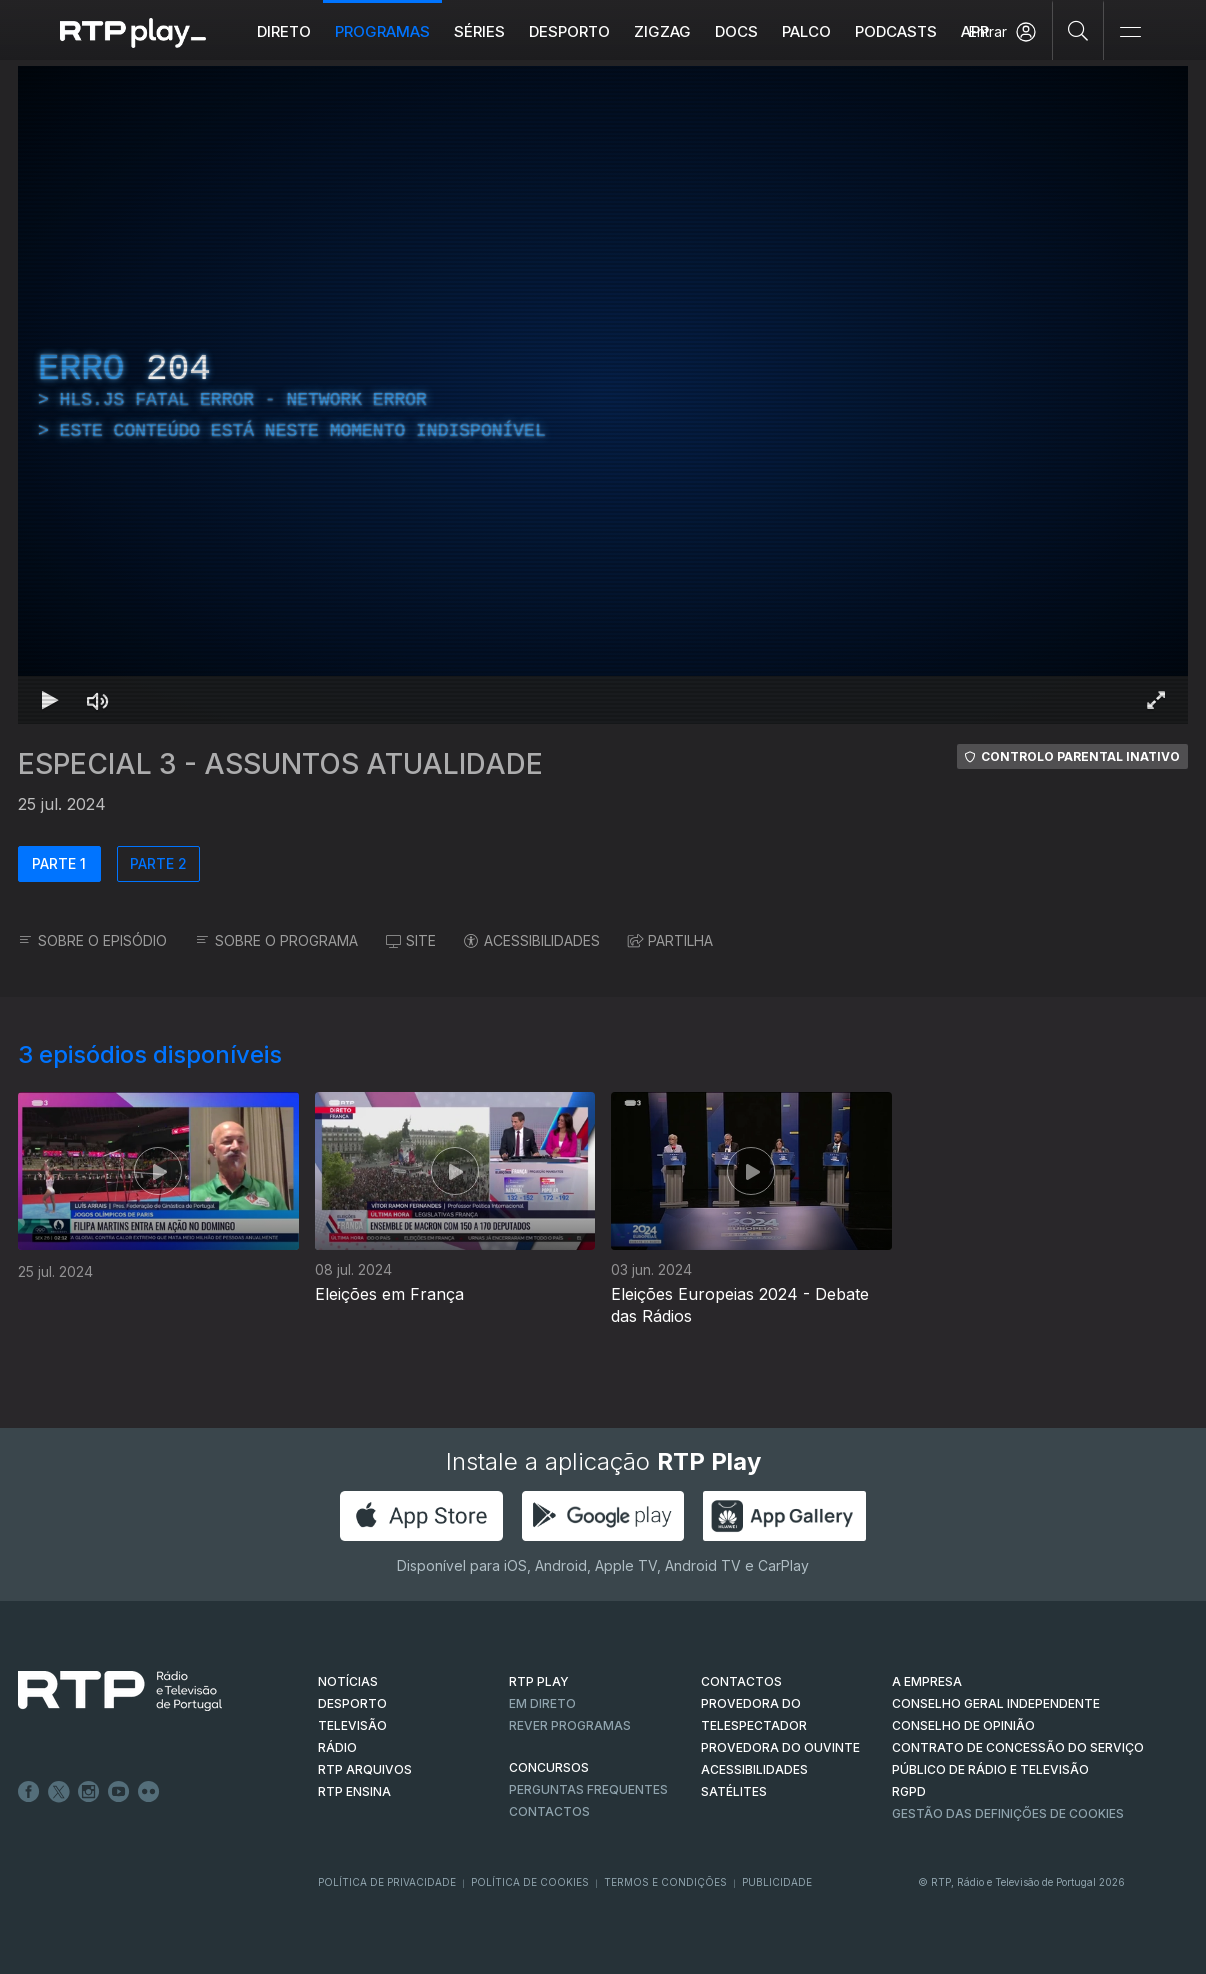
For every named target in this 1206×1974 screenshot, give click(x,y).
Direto (284, 31)
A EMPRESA (927, 1681)
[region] (603, 395)
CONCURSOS (549, 1767)
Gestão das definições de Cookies (1008, 1813)
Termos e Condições (665, 1882)
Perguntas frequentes (588, 1789)
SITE (411, 940)
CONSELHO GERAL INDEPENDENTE (996, 1703)
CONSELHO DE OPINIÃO (963, 1725)
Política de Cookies (530, 1882)
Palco (806, 31)
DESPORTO (352, 1703)
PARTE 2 (158, 863)
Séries (479, 31)
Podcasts (896, 31)
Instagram (89, 1792)
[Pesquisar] (1078, 30)
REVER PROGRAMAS (570, 1725)
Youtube (119, 1792)
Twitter (59, 1792)
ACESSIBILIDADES (532, 940)
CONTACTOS (741, 1681)
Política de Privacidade (387, 1882)
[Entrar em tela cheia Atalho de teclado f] (1156, 700)
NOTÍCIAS (348, 1681)
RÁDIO (337, 1747)
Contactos (549, 1811)
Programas (382, 31)
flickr (149, 1792)
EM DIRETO (542, 1703)
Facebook (29, 1792)
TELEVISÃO (352, 1725)
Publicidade (777, 1882)
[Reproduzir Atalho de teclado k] (50, 700)
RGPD (909, 1791)
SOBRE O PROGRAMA (276, 940)
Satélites (734, 1791)
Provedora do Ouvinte (780, 1747)
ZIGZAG (662, 31)
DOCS (736, 31)
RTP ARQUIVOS (365, 1769)
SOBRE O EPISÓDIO (92, 940)
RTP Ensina (354, 1791)
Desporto (569, 31)
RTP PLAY (539, 1681)
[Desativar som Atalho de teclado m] (98, 700)
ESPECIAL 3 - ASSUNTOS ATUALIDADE (280, 764)
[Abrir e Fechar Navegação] (1130, 32)
